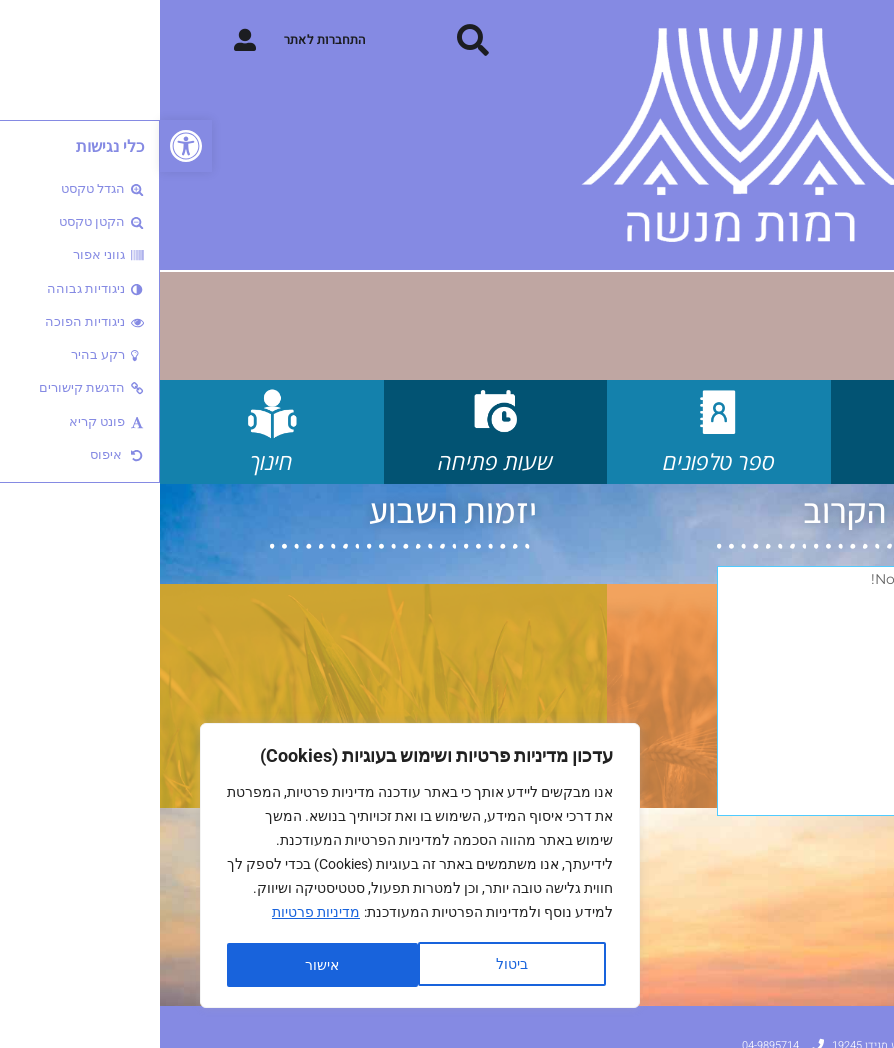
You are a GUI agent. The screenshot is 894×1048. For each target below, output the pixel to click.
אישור (162, 965)
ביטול (351, 965)
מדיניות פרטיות (156, 915)
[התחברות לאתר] (85, 40)
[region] (260, 867)
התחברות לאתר (165, 39)
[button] (26, 146)
